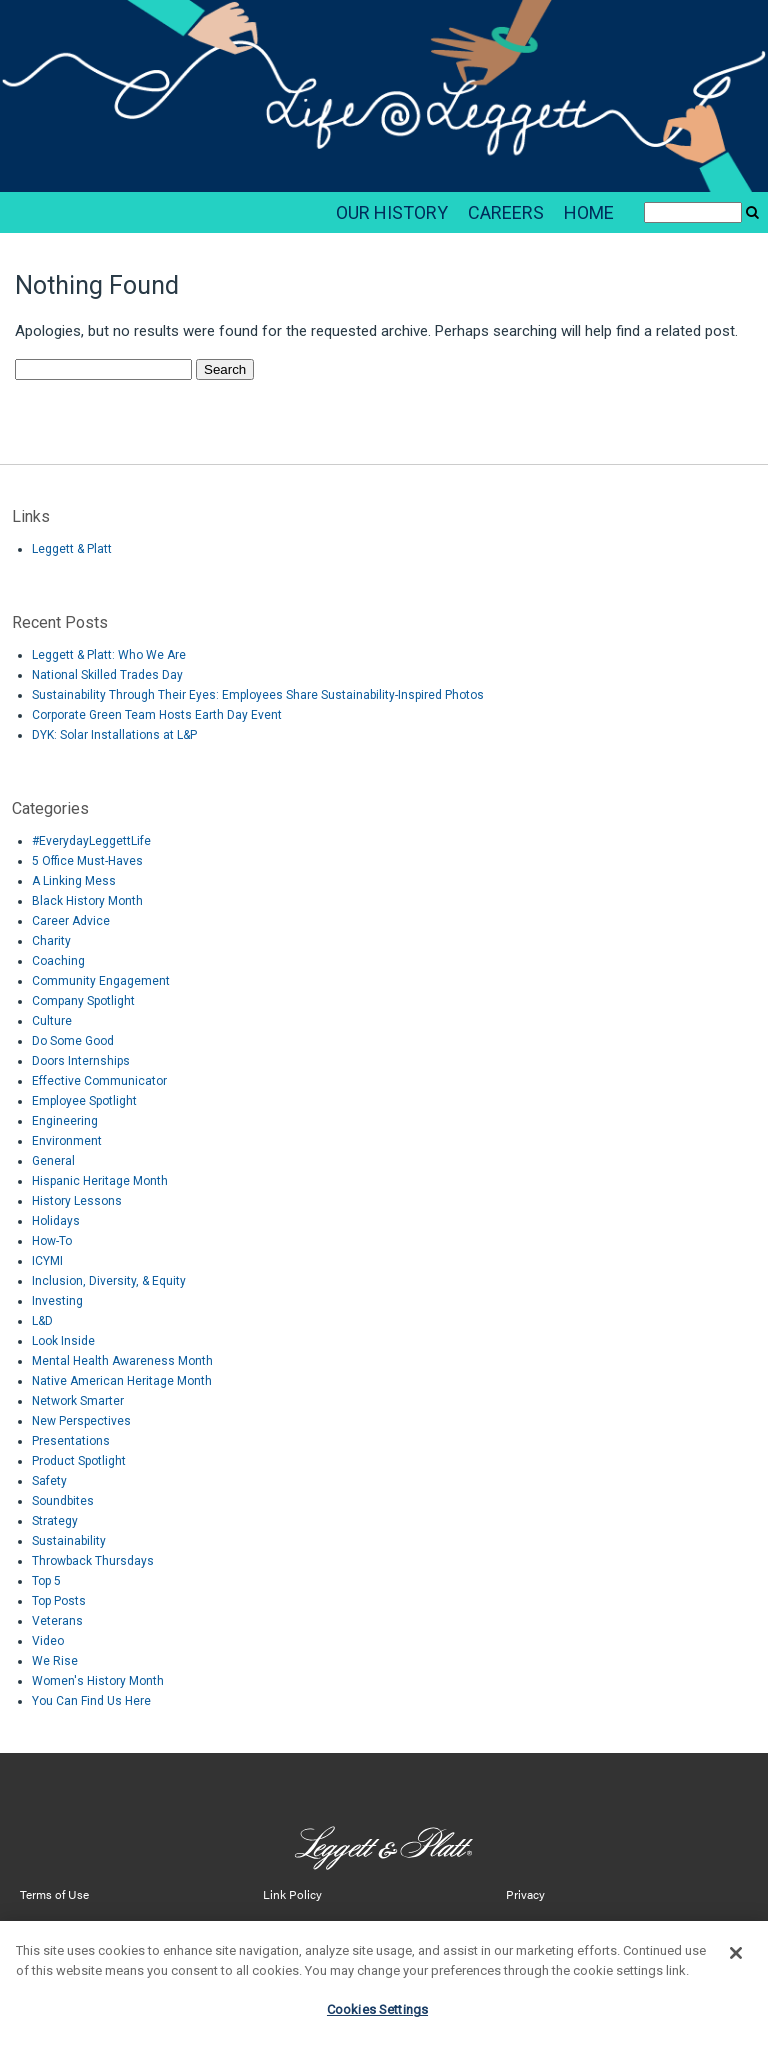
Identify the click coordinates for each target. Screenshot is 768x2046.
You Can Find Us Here (91, 1701)
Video (48, 1641)
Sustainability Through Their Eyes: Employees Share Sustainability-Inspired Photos (258, 695)
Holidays (56, 1221)
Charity (51, 941)
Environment (67, 1141)
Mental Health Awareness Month (122, 1361)
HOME (589, 212)
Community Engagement (101, 981)
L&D (42, 1321)
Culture (52, 1021)
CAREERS (506, 212)
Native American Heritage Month (122, 1381)
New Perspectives (81, 1421)
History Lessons (77, 1201)
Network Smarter (78, 1401)
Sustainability (69, 1541)
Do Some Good (73, 1041)
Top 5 (46, 1581)
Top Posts (59, 1601)
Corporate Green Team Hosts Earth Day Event (157, 715)
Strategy (55, 1521)
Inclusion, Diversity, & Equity (109, 1281)
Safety (49, 1481)
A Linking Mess (74, 881)
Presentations (71, 1441)
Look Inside (63, 1341)
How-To (52, 1241)
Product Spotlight (79, 1461)
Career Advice (71, 921)
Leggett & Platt (72, 549)
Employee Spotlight (84, 1101)
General (53, 1161)
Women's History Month (98, 1681)
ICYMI (47, 1261)
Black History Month (87, 901)
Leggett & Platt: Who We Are (109, 655)
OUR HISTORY (392, 212)
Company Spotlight (83, 1001)
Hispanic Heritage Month (100, 1181)
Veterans (57, 1621)
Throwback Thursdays (93, 1561)
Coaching (58, 961)
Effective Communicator (99, 1081)
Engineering (65, 1121)
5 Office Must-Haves (87, 861)
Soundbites (63, 1501)
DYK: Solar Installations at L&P (114, 735)
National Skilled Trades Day (107, 675)
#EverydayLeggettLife (91, 841)
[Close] (736, 1964)
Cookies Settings (377, 2020)
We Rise (55, 1661)
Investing (57, 1301)
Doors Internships (81, 1061)
